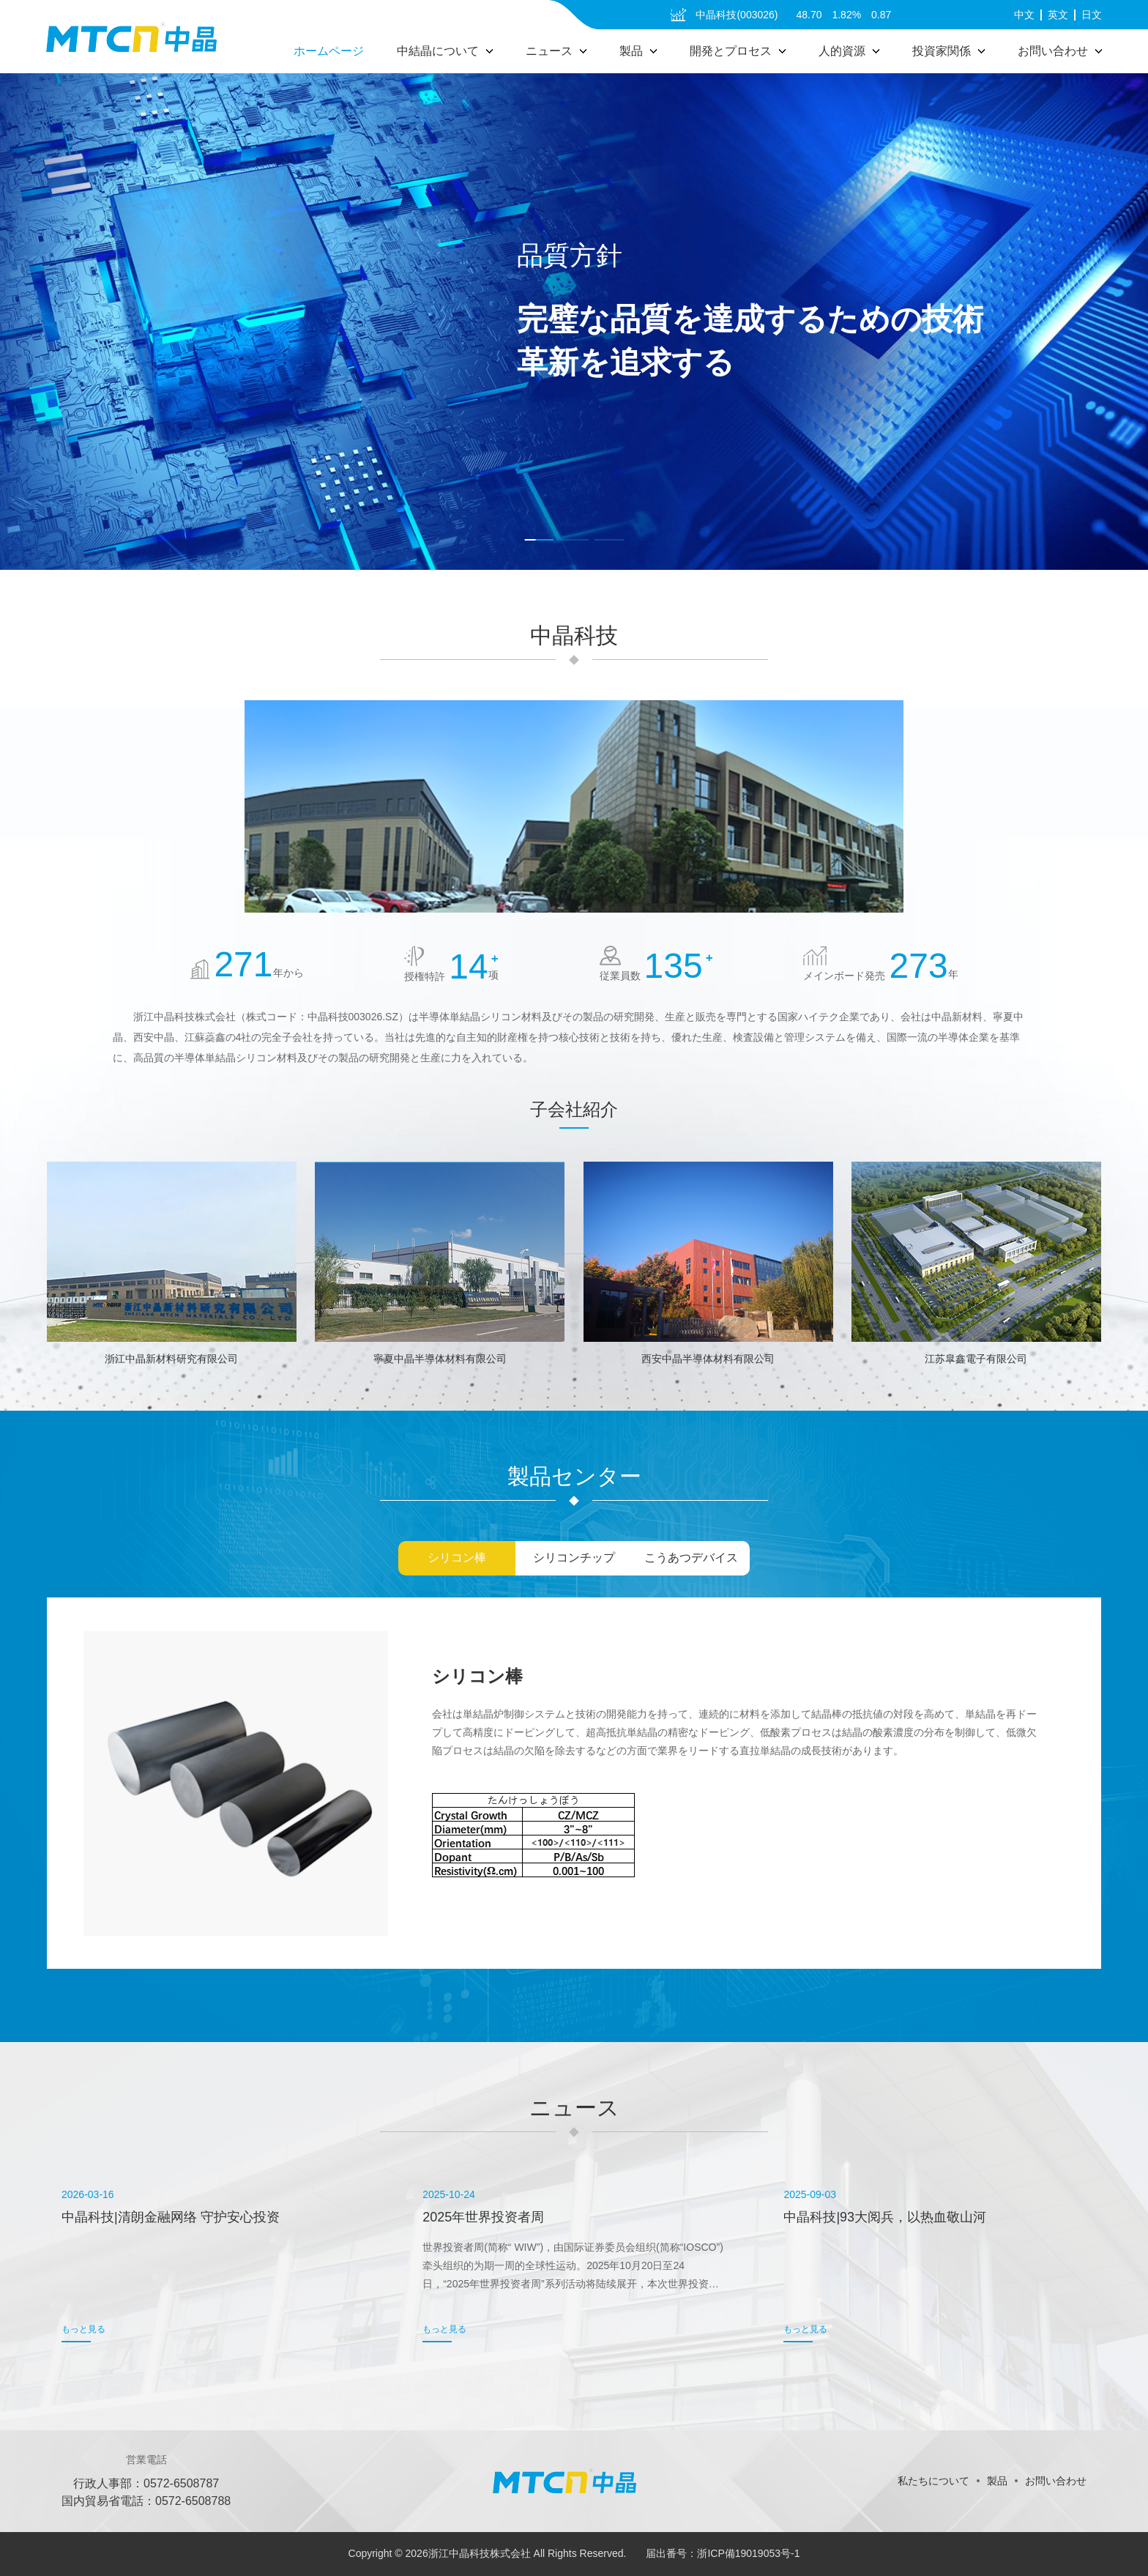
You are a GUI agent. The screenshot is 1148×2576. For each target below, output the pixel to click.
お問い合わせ (1055, 2481)
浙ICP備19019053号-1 (748, 2553)
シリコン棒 (457, 1557)
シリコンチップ (574, 1557)
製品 (997, 2481)
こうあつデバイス (691, 1557)
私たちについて (933, 2481)
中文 (1024, 15)
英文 (1058, 15)
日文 (1091, 15)
